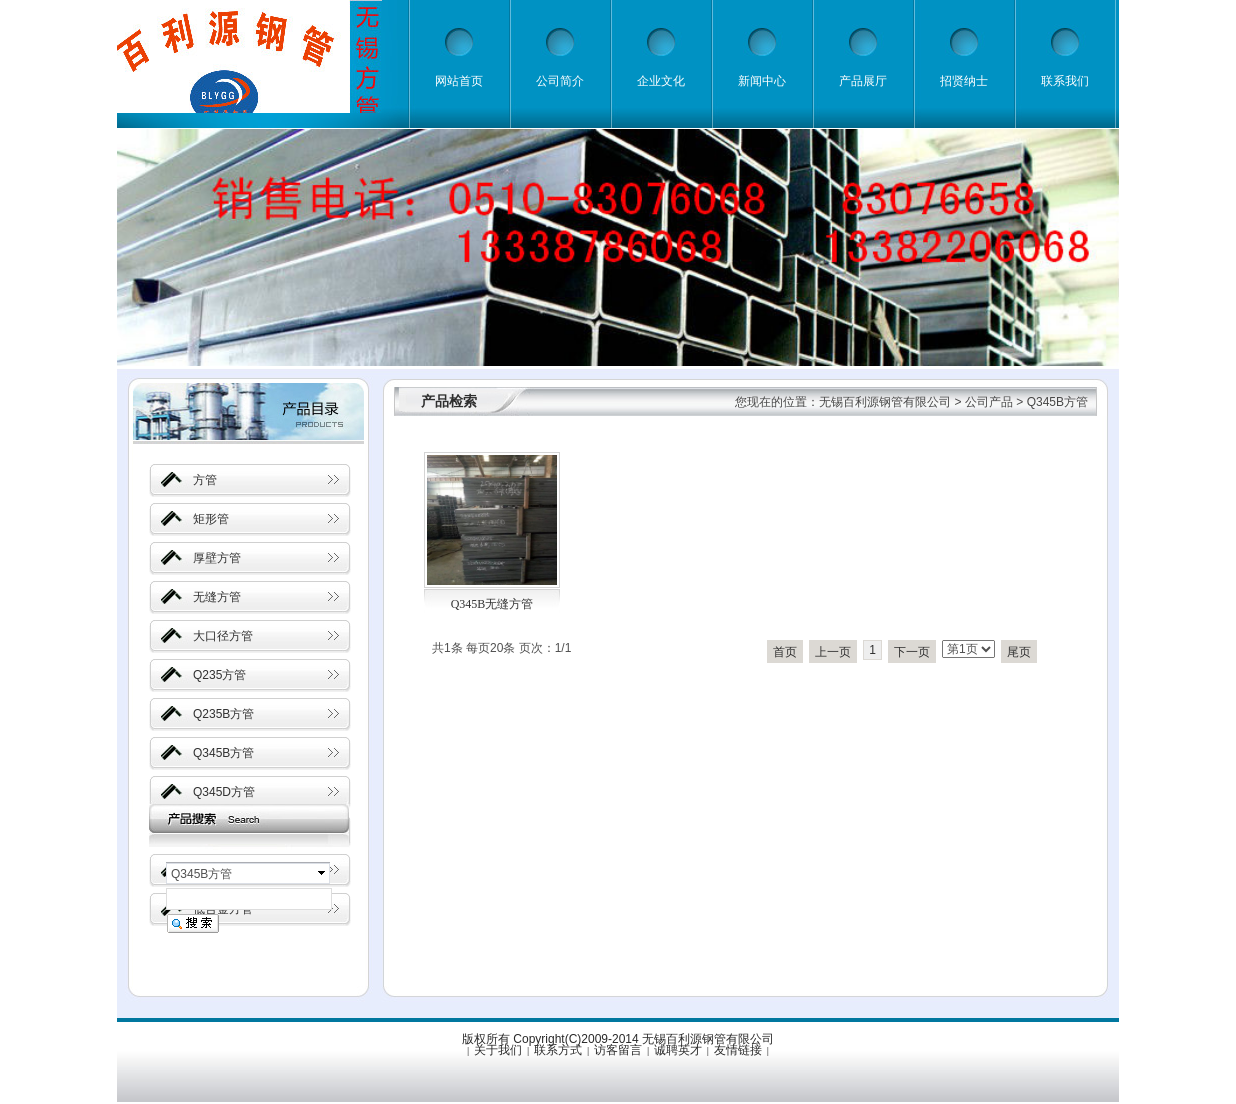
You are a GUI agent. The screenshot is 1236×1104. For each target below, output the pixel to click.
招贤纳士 (964, 81)
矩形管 (211, 519)
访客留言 (618, 1050)
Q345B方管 (223, 753)
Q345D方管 (224, 792)
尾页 (1019, 652)
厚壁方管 (217, 558)
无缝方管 (217, 597)
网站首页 (459, 81)
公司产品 (989, 402)
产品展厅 (863, 81)
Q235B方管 (223, 714)
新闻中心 (762, 81)
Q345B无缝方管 (492, 604)
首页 (785, 652)
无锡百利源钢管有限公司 (885, 402)
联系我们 (1065, 81)
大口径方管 (223, 636)
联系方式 (558, 1050)
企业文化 (661, 81)
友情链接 (738, 1050)
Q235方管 (219, 675)
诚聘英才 (678, 1050)
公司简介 (560, 81)
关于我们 (498, 1050)
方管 (205, 480)
